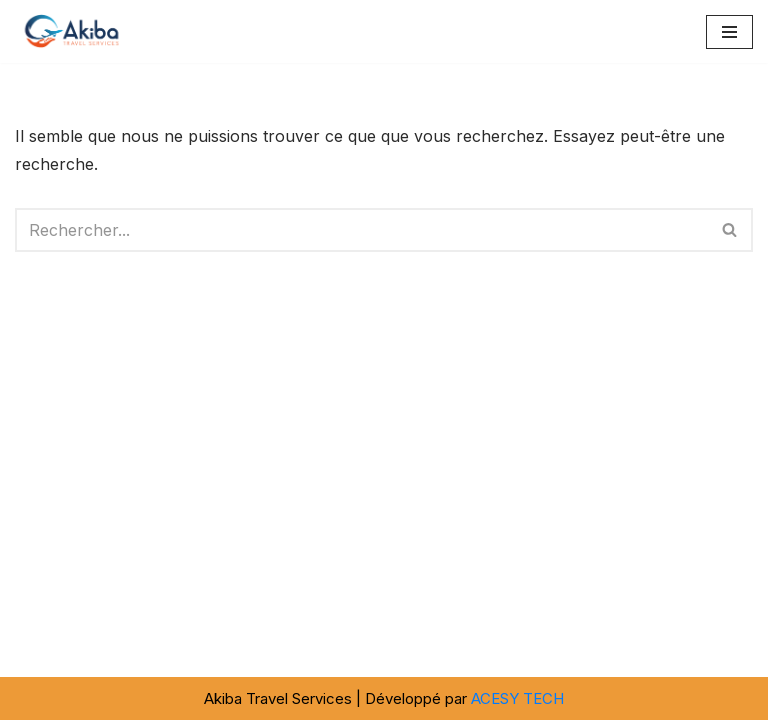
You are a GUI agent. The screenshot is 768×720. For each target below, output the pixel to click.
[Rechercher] (361, 230)
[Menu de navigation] (729, 32)
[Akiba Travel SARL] (75, 31)
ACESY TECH (517, 698)
